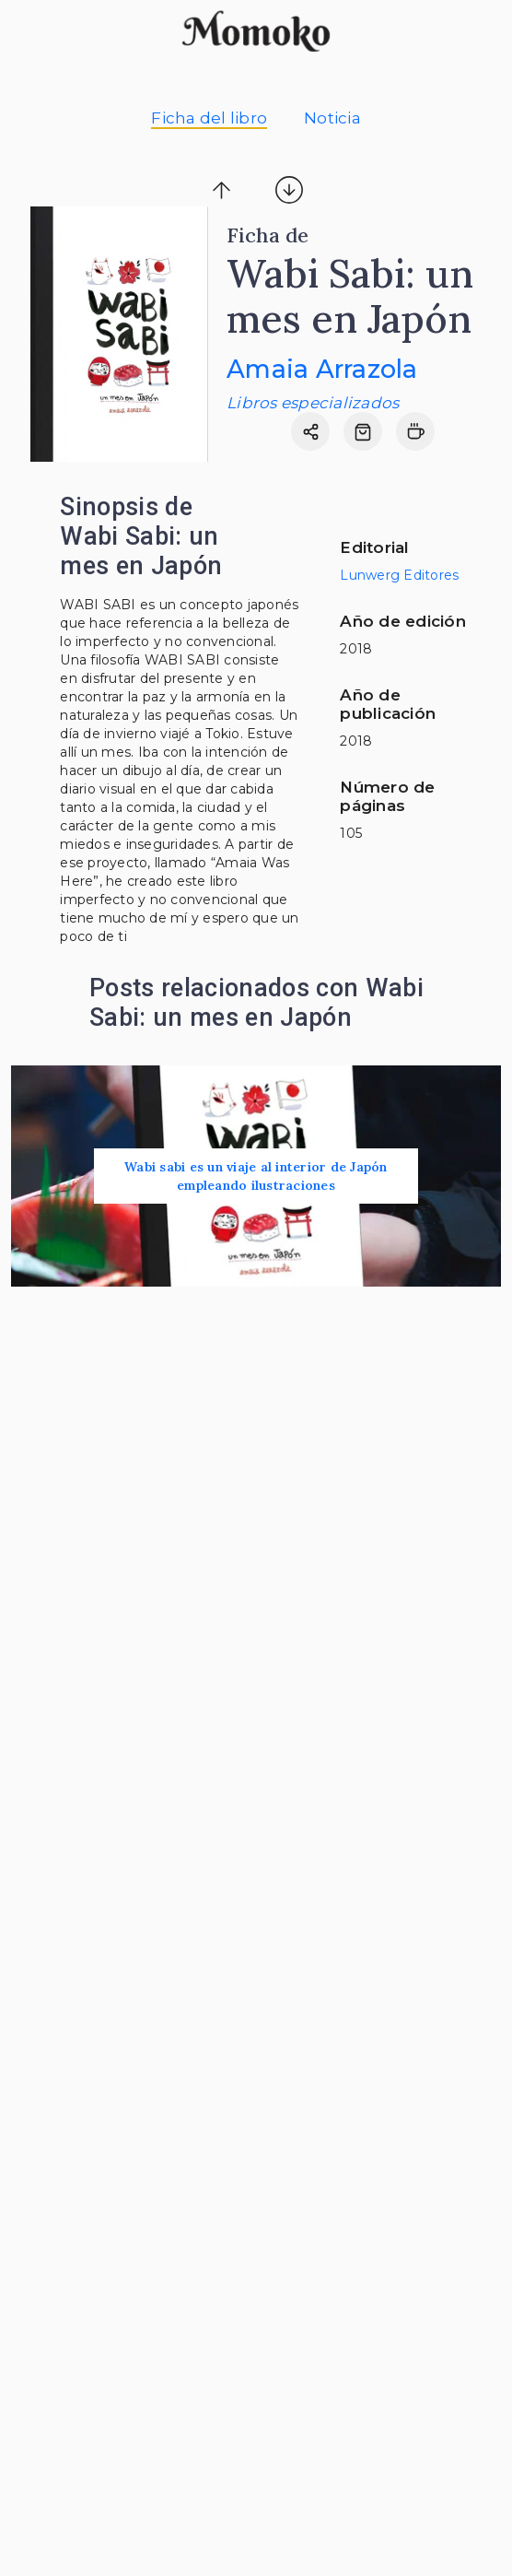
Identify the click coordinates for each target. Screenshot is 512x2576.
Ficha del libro (209, 118)
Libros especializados (313, 403)
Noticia (332, 118)
